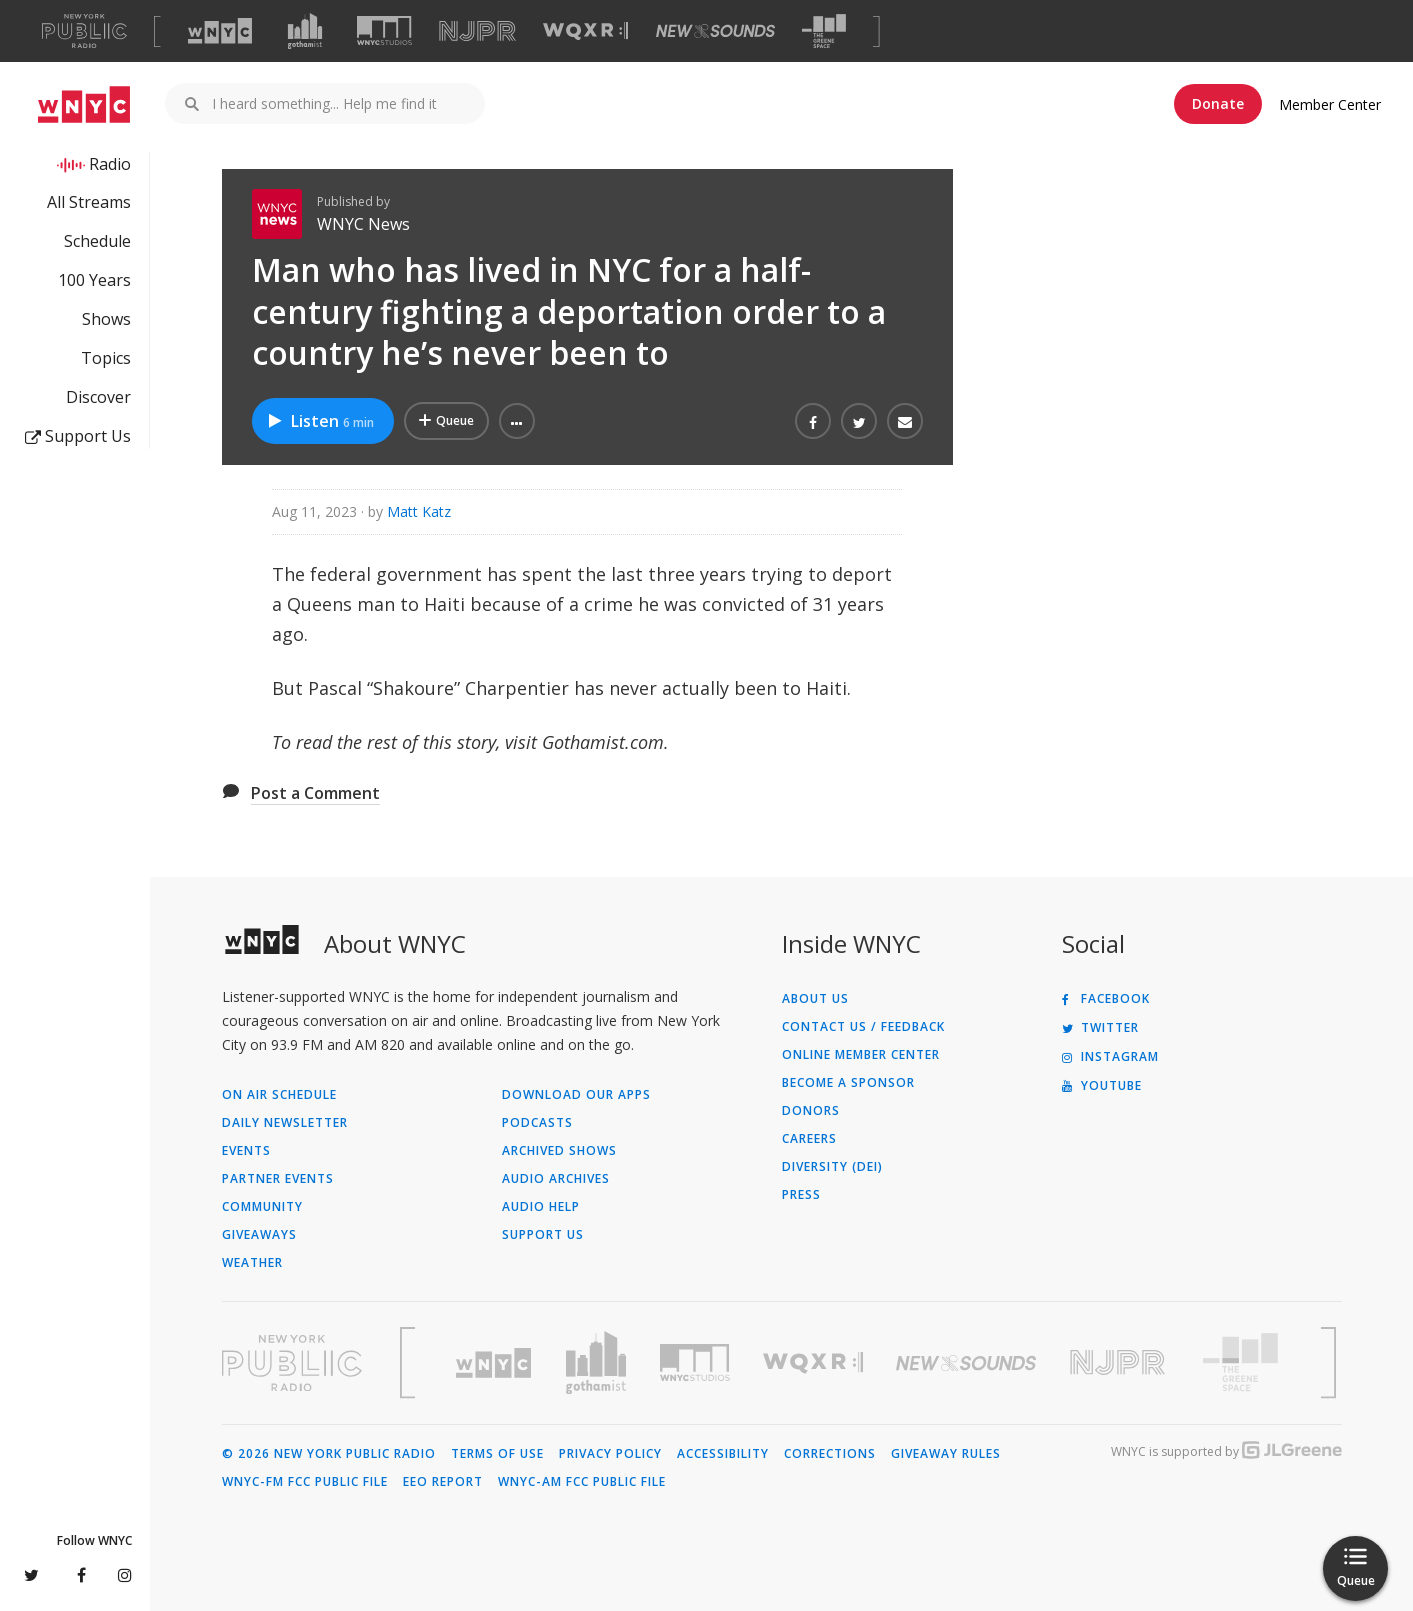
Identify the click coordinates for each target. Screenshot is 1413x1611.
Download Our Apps (576, 1095)
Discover (98, 397)
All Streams (89, 202)
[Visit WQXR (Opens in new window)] (585, 31)
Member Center (1330, 104)
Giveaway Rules (946, 1454)
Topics (106, 358)
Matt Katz (419, 511)
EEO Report (443, 1482)
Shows (106, 319)
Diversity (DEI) (832, 1167)
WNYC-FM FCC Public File (305, 1482)
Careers (809, 1139)
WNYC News (363, 224)
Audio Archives (556, 1179)
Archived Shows (559, 1151)
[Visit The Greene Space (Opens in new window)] (824, 31)
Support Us (78, 436)
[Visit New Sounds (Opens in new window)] (715, 31)
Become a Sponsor (848, 1083)
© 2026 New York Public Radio (329, 1454)
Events (246, 1151)
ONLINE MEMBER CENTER (861, 1055)
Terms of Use (497, 1454)
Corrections (830, 1454)
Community (262, 1207)
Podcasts (537, 1123)
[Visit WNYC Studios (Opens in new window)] (384, 30)
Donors (811, 1111)
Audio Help (541, 1207)
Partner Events (278, 1179)
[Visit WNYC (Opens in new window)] (220, 31)
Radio (110, 164)
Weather (252, 1263)
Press (801, 1195)
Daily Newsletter (285, 1123)
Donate (1218, 103)
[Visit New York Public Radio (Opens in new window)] (292, 1363)
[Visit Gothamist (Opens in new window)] (305, 31)
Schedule (97, 241)
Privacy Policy (610, 1454)
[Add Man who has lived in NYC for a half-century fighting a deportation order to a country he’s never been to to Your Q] (446, 421)
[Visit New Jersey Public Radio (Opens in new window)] (1120, 1362)
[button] (517, 421)
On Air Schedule (279, 1095)
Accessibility (723, 1454)
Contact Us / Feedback (863, 1027)
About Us (815, 999)
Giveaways (259, 1235)
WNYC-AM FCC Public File (582, 1482)
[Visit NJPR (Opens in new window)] (477, 31)
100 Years (94, 280)
